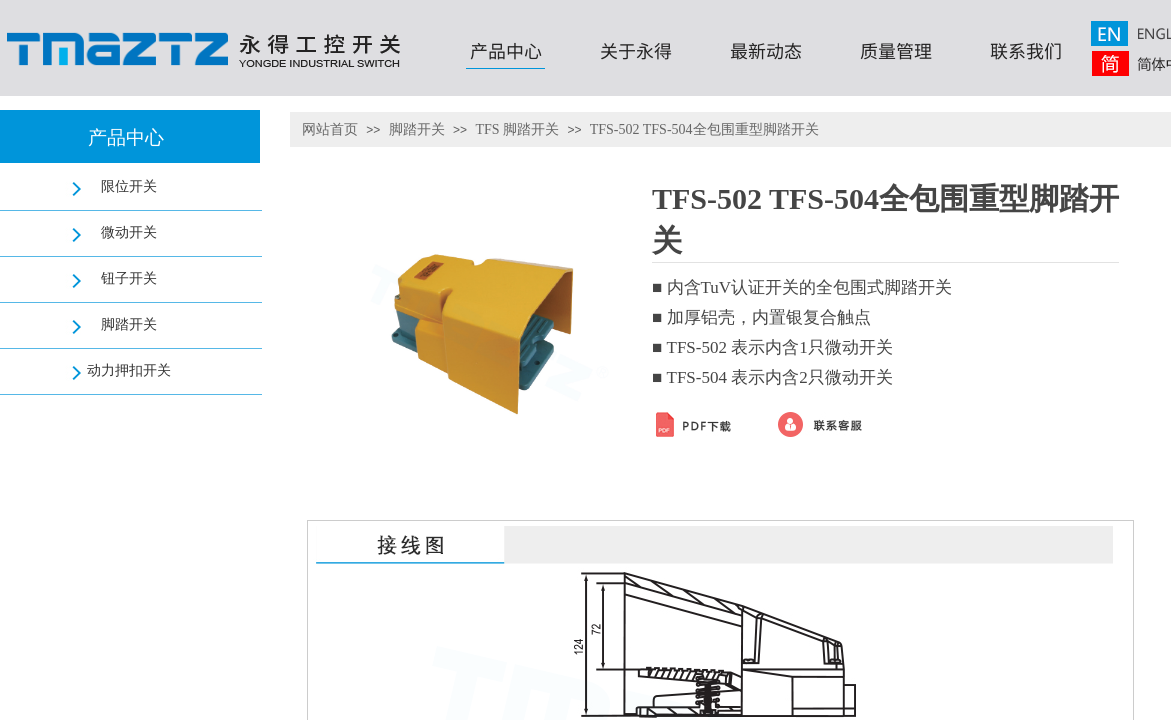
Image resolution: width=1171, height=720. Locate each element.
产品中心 (506, 50)
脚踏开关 (417, 129)
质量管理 (896, 50)
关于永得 (636, 50)
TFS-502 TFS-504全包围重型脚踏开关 (704, 129)
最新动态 (766, 50)
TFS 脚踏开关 (517, 129)
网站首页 (330, 129)
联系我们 (1026, 50)
